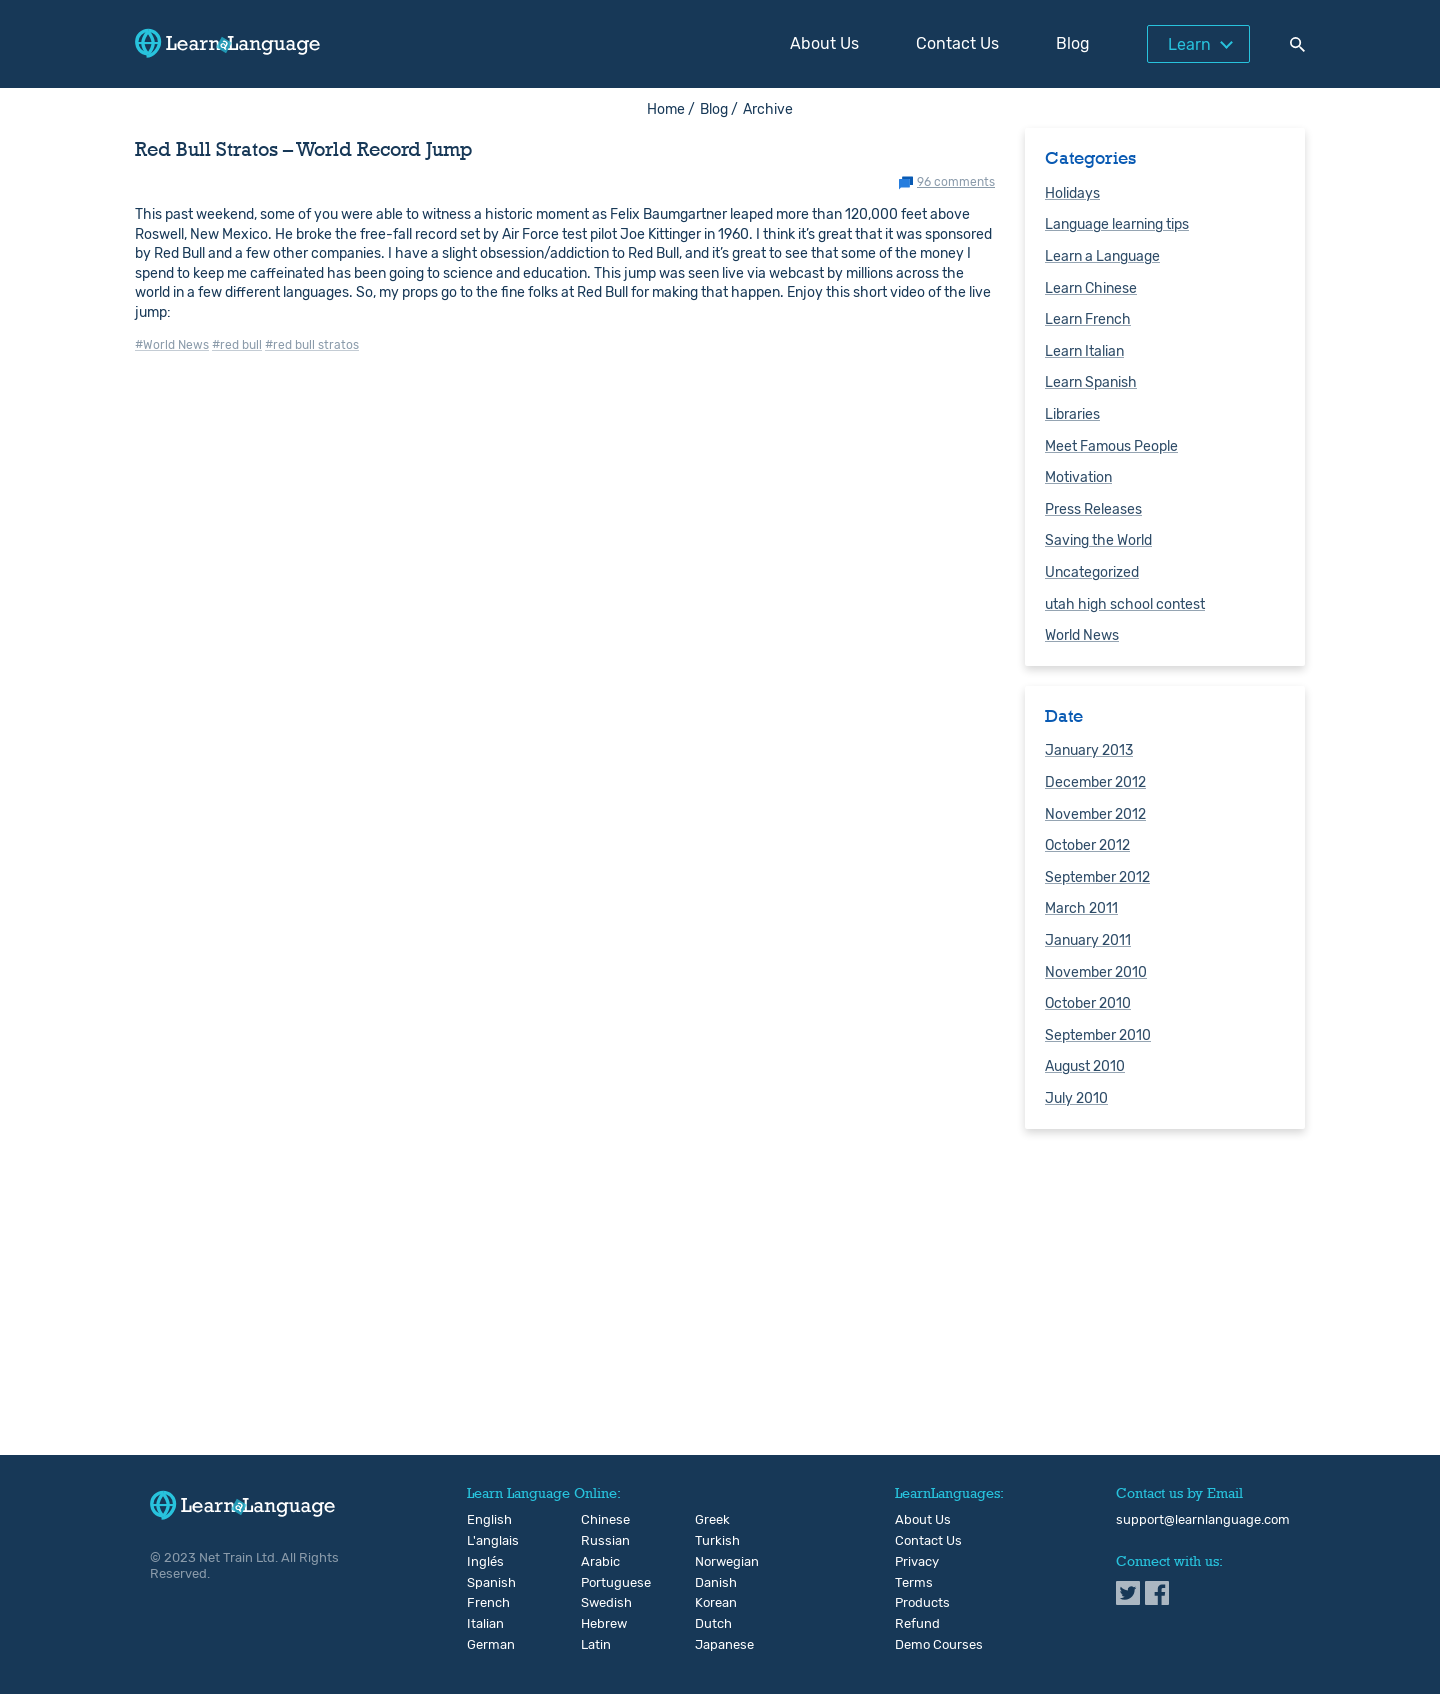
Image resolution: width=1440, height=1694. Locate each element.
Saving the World (1098, 540)
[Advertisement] (720, 1299)
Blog (1073, 43)
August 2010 (1085, 1066)
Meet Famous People (1111, 446)
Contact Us (957, 43)
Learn (1189, 44)
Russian (597, 1541)
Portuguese (597, 1583)
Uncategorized (1092, 572)
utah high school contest (1125, 604)
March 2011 (1081, 908)
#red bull (237, 345)
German (483, 1645)
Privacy (917, 1562)
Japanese (711, 1645)
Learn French (1088, 319)
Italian (483, 1624)
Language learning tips (1117, 224)
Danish (711, 1583)
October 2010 (1088, 1003)
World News (1082, 635)
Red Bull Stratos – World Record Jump (304, 149)
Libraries (1072, 414)
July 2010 (1076, 1098)
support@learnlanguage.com (1203, 1520)
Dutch (711, 1624)
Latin (596, 1645)
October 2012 (1087, 845)
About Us (824, 43)
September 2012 (1097, 877)
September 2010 (1098, 1035)
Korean (711, 1603)
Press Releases (1093, 509)
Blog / (719, 109)
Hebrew (597, 1624)
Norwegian (711, 1562)
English (483, 1520)
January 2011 (1088, 940)
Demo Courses (939, 1645)
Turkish (711, 1541)
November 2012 (1095, 814)
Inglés (483, 1562)
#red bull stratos (312, 345)
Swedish (597, 1603)
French (483, 1603)
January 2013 (1089, 750)
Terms (914, 1583)
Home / (671, 109)
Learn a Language (1102, 256)
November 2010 (1096, 972)
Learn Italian (1084, 351)
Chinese (597, 1520)
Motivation (1078, 477)
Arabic (597, 1562)
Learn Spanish (1091, 382)
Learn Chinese (1091, 288)
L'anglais (483, 1541)
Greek (711, 1520)
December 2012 (1095, 782)
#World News (172, 345)
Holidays (1072, 193)
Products (922, 1603)
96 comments (956, 182)
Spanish (483, 1583)
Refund (917, 1624)
